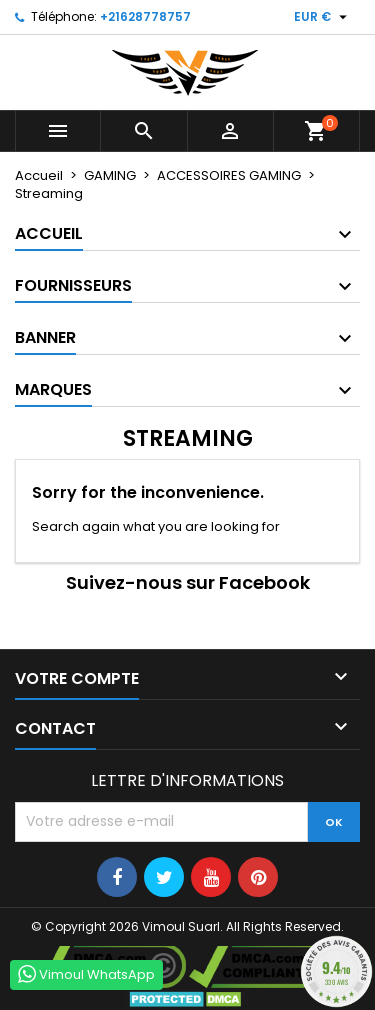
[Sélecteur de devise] (323, 17)
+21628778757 (145, 16)
